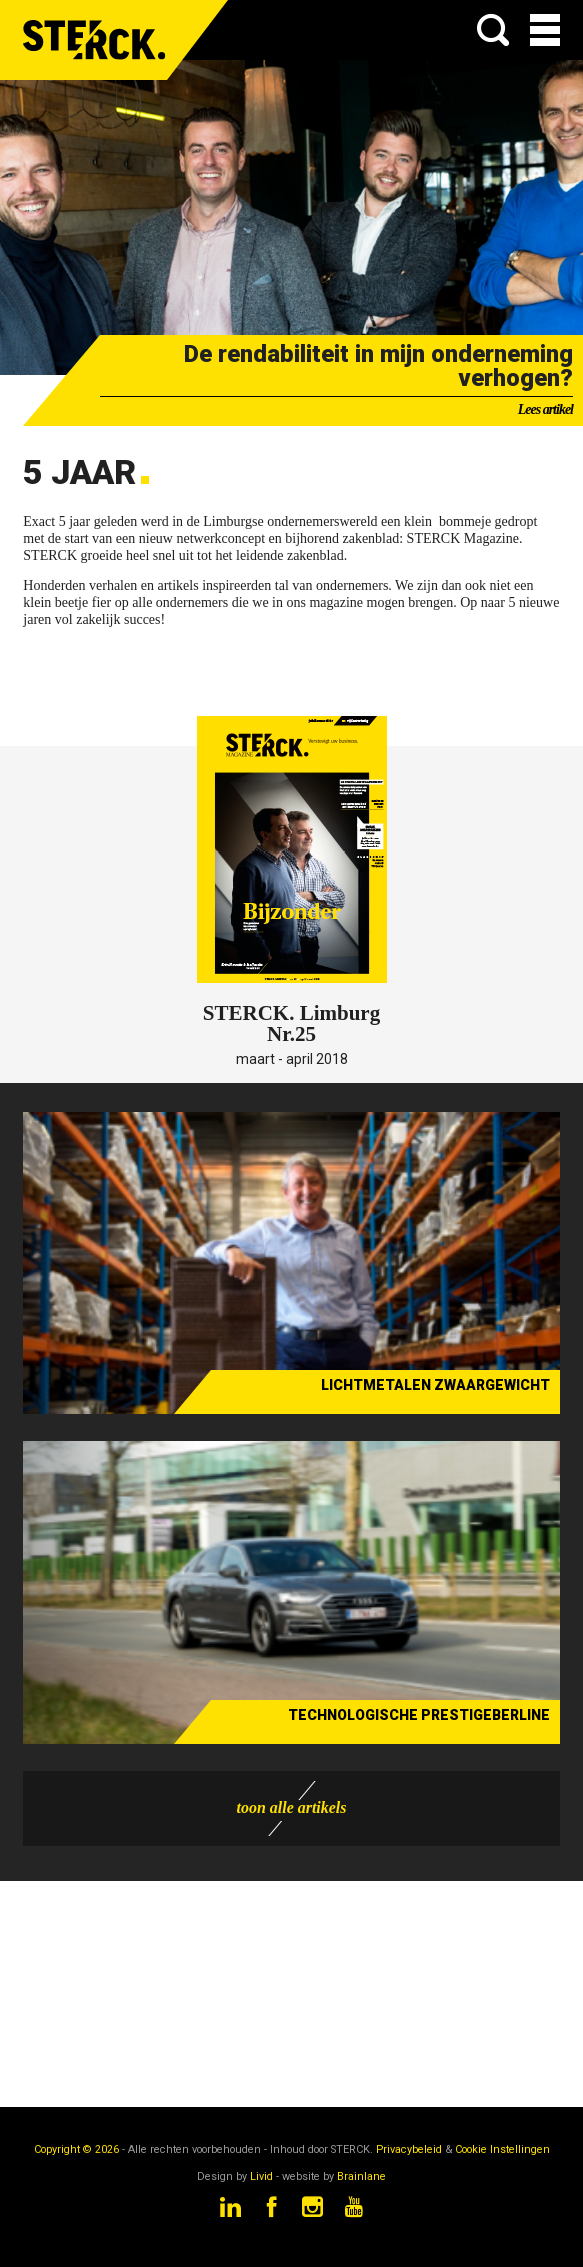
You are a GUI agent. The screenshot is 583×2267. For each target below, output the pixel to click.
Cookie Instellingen (502, 2149)
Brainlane (361, 2176)
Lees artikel (545, 409)
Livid (261, 2176)
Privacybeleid (409, 2149)
